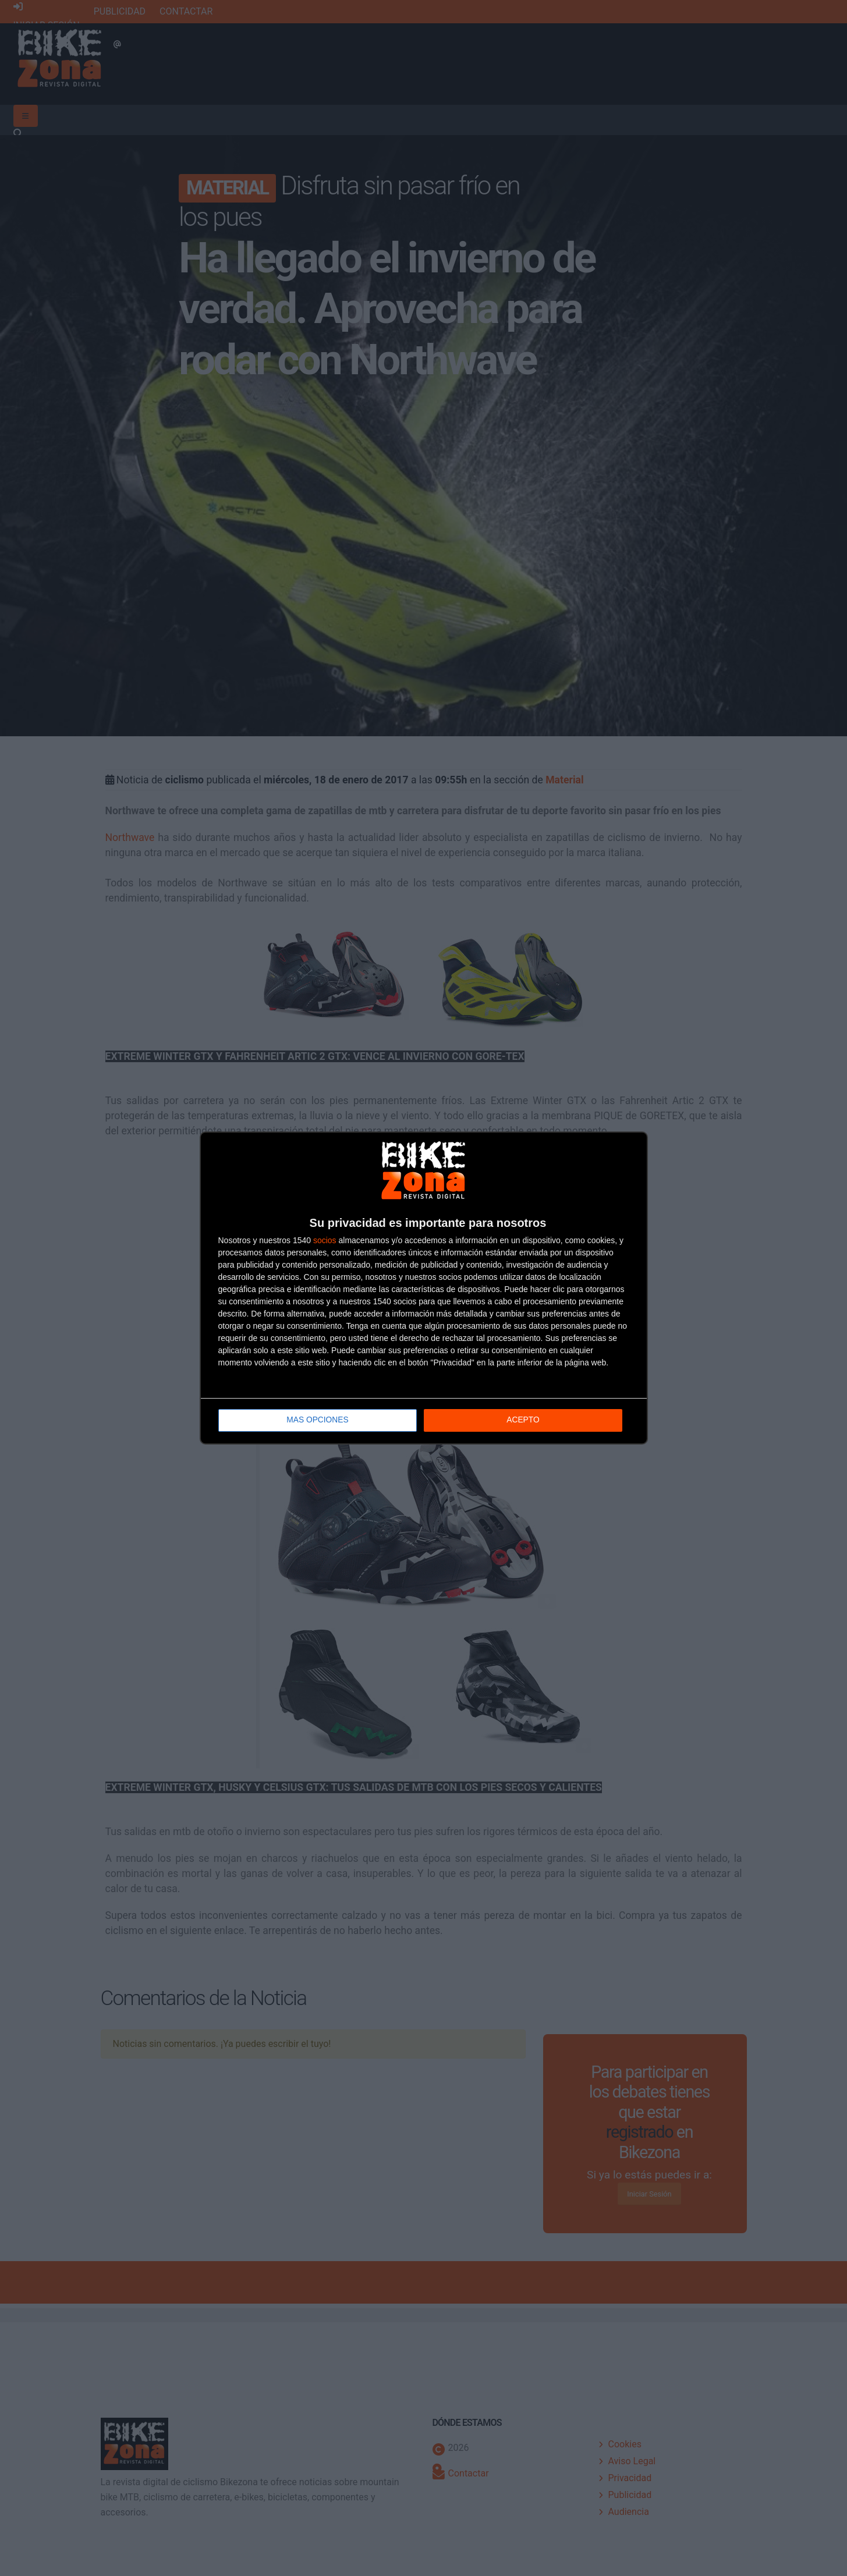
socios (324, 1241)
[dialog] (424, 1288)
